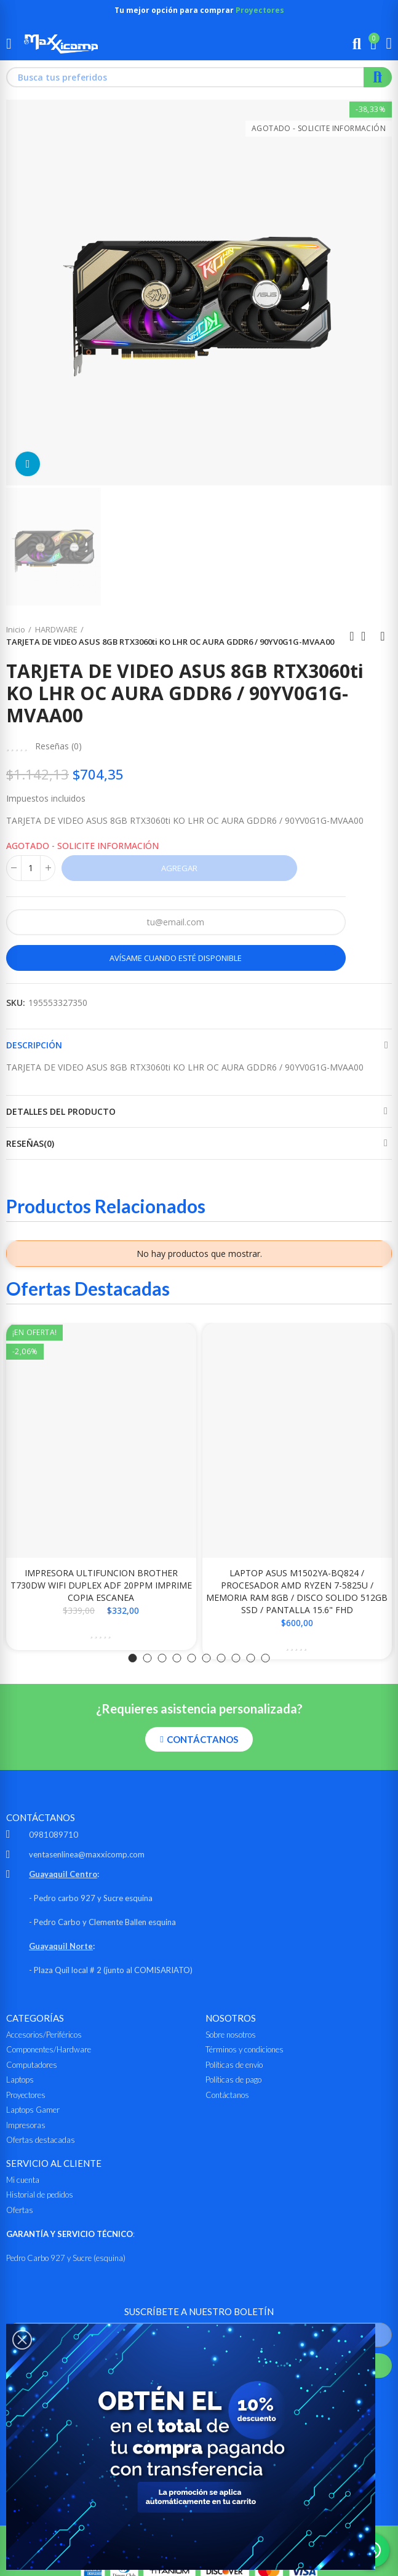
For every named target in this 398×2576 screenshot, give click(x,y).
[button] (133, 1658)
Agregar (179, 868)
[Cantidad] (30, 868)
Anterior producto (352, 636)
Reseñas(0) (30, 1143)
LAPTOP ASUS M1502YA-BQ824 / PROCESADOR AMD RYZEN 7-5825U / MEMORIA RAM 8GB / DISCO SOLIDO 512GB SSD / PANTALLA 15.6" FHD (297, 1591)
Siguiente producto (382, 636)
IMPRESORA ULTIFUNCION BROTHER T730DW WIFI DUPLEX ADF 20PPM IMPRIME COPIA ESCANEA (101, 1585)
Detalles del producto (61, 1111)
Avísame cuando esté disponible (175, 957)
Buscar (378, 77)
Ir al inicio (367, 636)
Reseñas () (58, 746)
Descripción (34, 1045)
